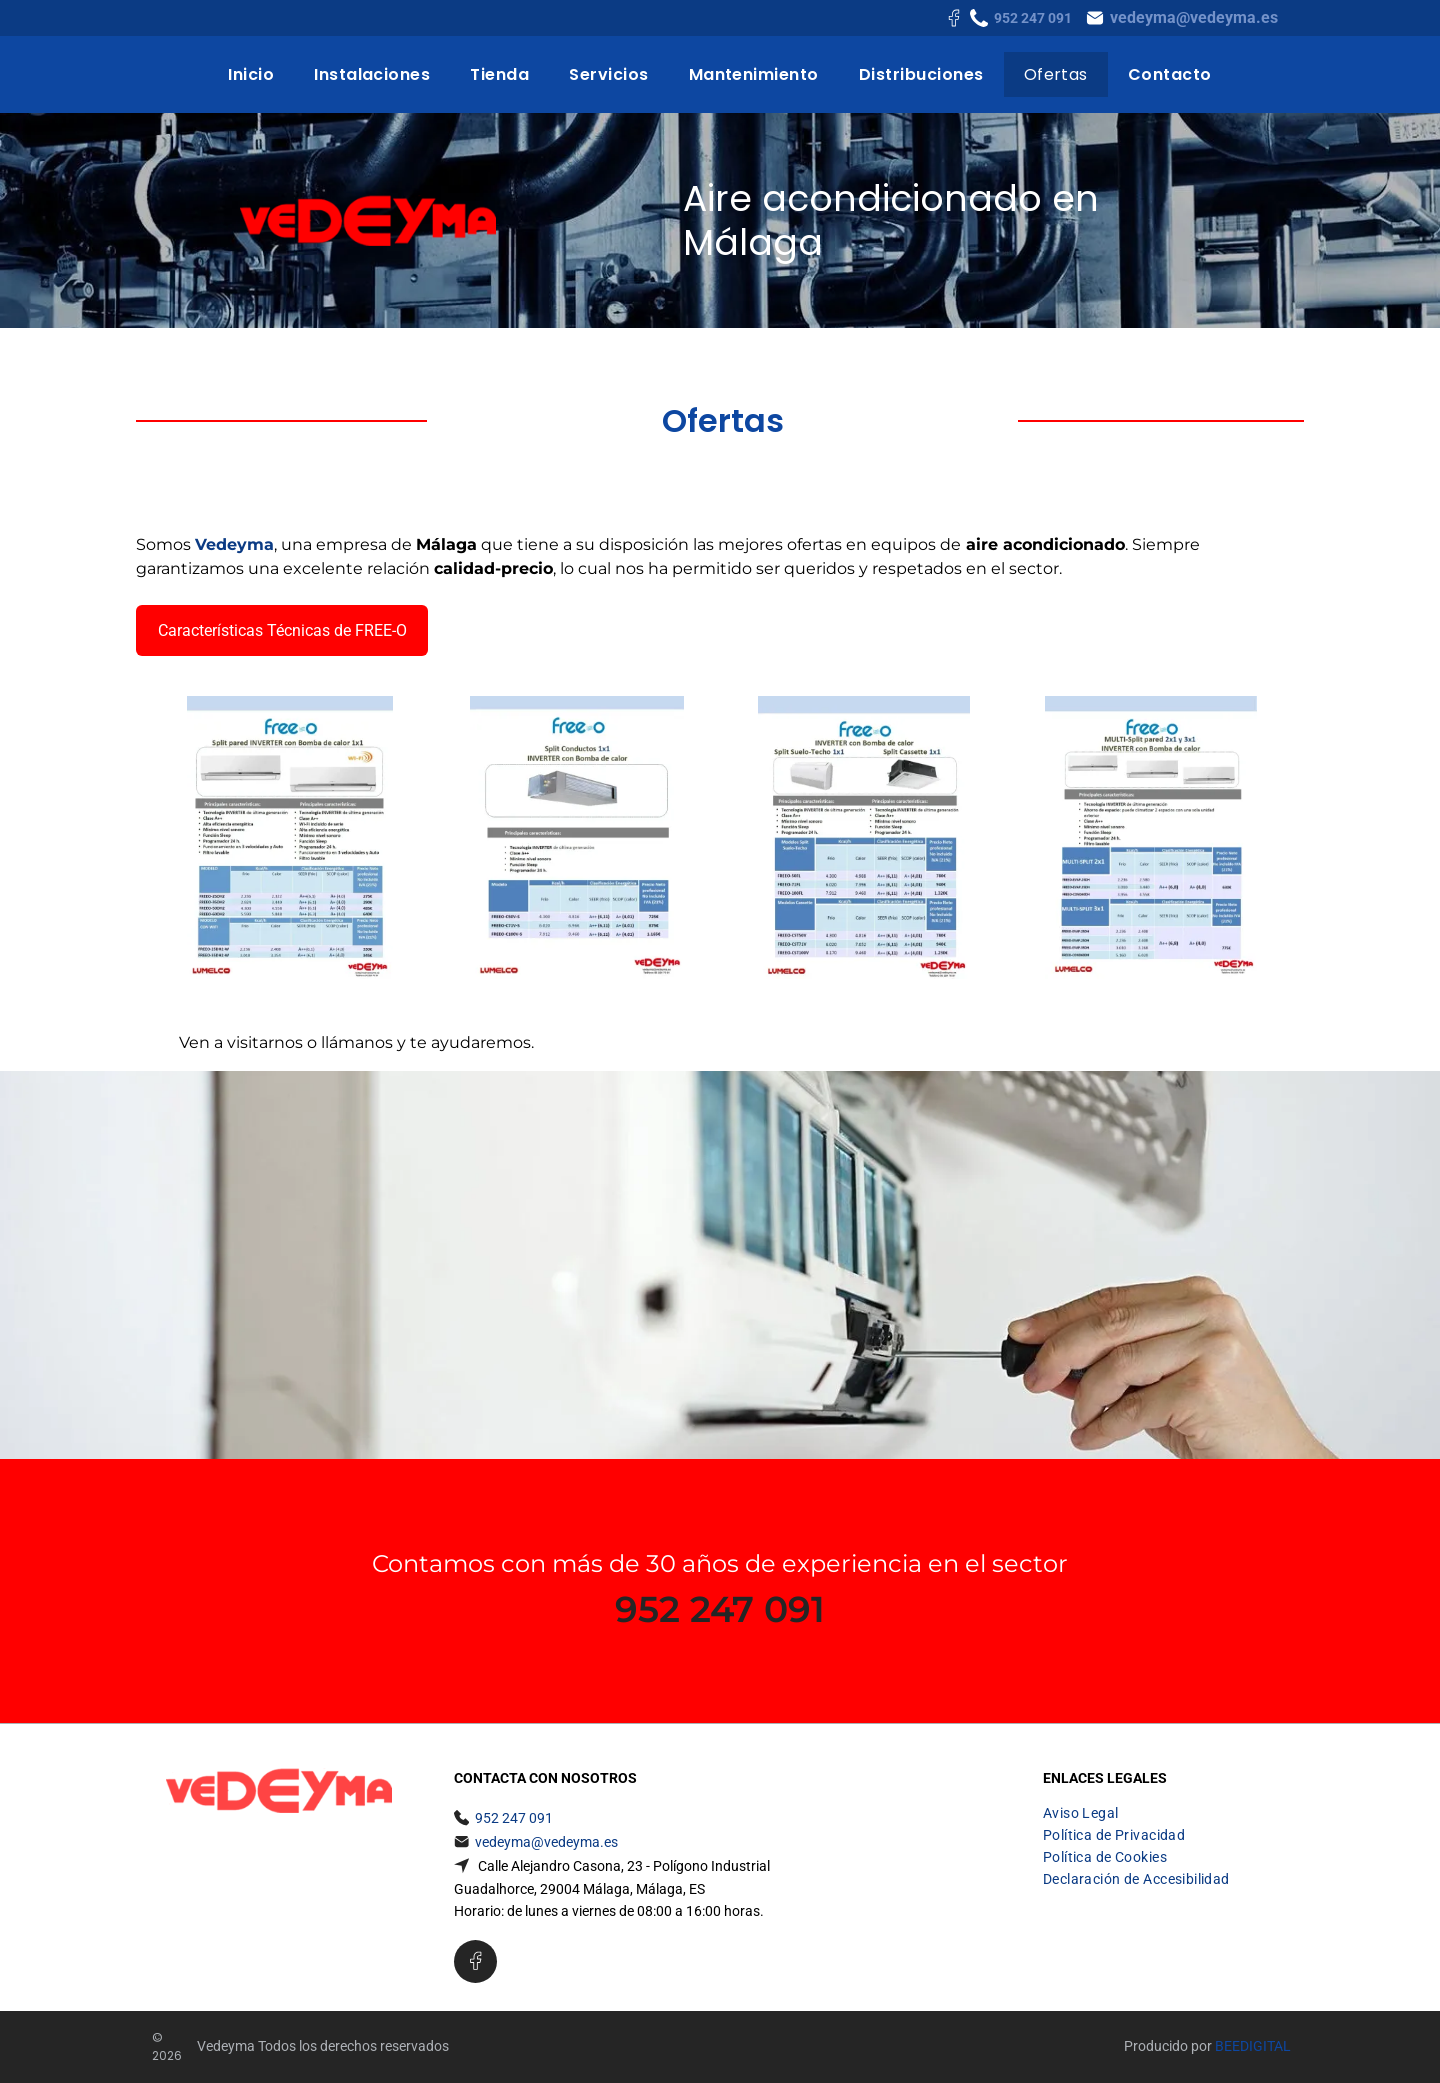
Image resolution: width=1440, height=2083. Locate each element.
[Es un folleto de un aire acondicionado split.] (289, 837)
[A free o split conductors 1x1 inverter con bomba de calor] (576, 837)
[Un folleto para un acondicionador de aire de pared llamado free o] (1150, 837)
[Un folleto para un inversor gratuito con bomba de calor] (863, 837)
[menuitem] (251, 74)
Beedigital (1253, 2046)
